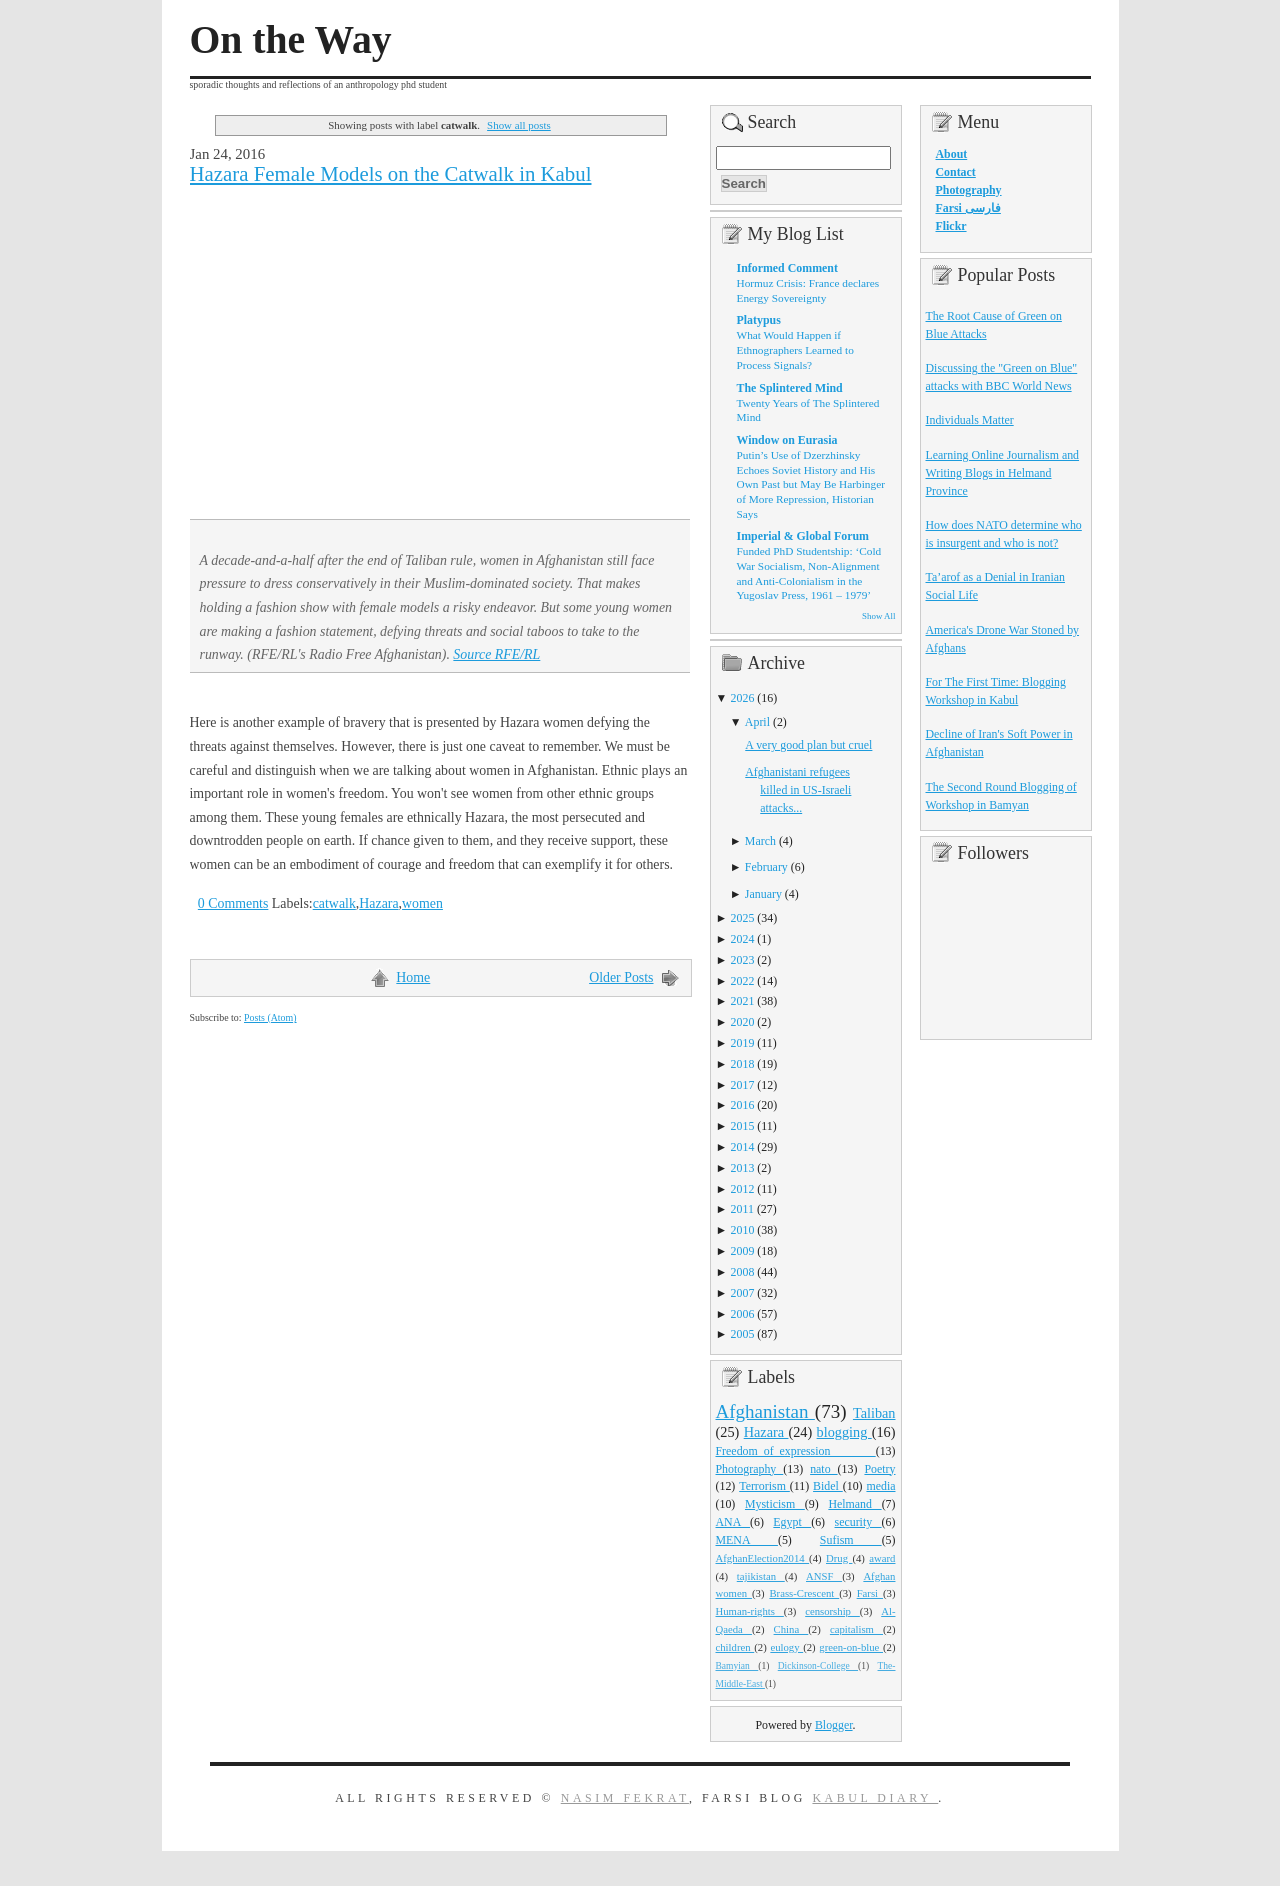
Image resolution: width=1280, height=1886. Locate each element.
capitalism (856, 1629)
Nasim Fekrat (625, 1798)
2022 (743, 981)
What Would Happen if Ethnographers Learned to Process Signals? (795, 349)
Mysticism (775, 1504)
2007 (743, 1293)
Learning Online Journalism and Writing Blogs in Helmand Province (1003, 473)
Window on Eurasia (787, 440)
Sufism (851, 1540)
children (735, 1647)
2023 (743, 960)
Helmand (854, 1504)
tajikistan (761, 1576)
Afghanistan (765, 1411)
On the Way (291, 40)
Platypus (759, 320)
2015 (743, 1126)
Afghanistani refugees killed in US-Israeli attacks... (798, 790)
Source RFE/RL (496, 654)
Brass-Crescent (804, 1593)
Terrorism (764, 1486)
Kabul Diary (875, 1798)
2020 (743, 1022)
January (763, 894)
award (882, 1558)
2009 (743, 1251)
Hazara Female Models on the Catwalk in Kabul (391, 174)
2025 (743, 918)
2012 (743, 1189)
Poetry (879, 1469)
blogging (844, 1432)
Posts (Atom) (270, 1017)
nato (823, 1469)
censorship (832, 1611)
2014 (743, 1147)
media (880, 1486)
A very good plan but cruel (808, 745)
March (760, 841)
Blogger (834, 1725)
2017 (743, 1085)
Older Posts (621, 977)
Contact (956, 172)
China (791, 1629)
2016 (743, 1105)
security (858, 1522)
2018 (743, 1064)
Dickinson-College (818, 1666)
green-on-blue (851, 1647)
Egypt (792, 1522)
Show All (878, 616)
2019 (743, 1043)
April (757, 722)
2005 (743, 1334)
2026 (743, 698)
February (766, 867)
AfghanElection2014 (763, 1558)
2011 (742, 1209)
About (952, 154)
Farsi (870, 1593)
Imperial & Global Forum (803, 536)
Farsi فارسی (968, 208)
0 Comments (233, 903)
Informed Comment (787, 268)
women (422, 903)
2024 (743, 939)
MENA (747, 1540)
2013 (743, 1168)
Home (413, 977)
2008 (743, 1272)
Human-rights (750, 1611)
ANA (733, 1522)
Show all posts (519, 125)
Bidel (828, 1486)
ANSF (824, 1576)
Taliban (874, 1413)
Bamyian (737, 1666)
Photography (750, 1469)
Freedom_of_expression (796, 1451)
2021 (743, 1001)
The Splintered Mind (790, 388)
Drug (839, 1558)
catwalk (334, 903)
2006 (743, 1314)
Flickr (951, 226)
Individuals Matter (970, 420)
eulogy (786, 1647)
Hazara (378, 903)
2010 (743, 1230)
